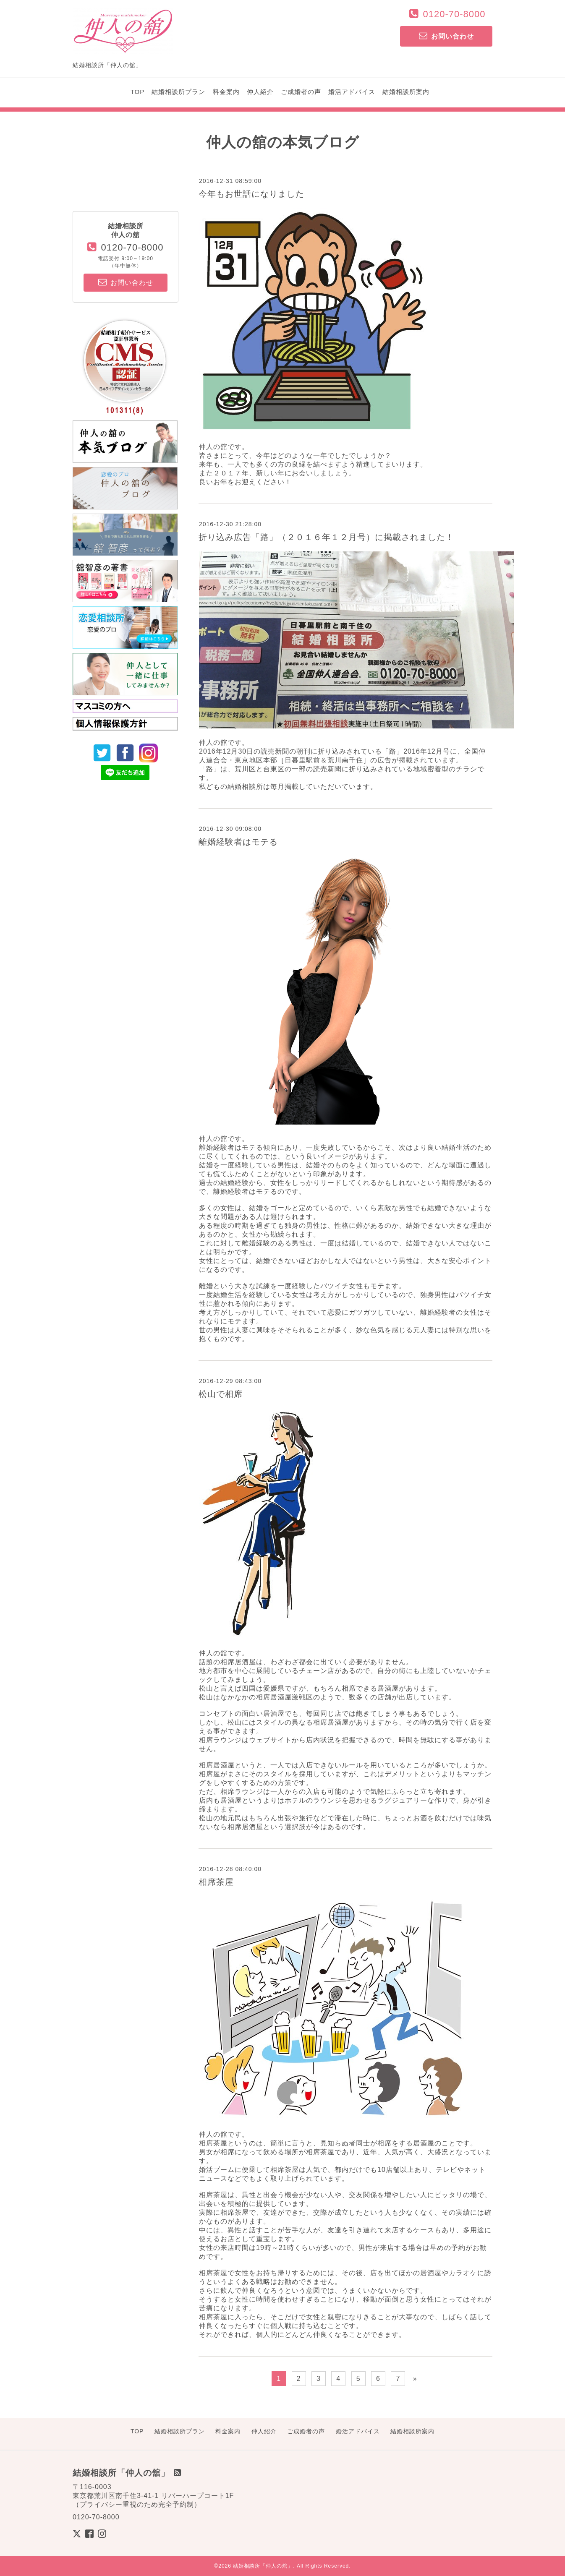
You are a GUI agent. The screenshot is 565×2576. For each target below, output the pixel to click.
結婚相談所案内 (405, 91)
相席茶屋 (216, 1882)
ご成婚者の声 (301, 91)
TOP (138, 91)
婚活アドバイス (351, 91)
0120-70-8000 (454, 14)
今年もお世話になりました (251, 193)
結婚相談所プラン (178, 91)
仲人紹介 (260, 91)
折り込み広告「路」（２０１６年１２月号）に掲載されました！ (326, 537)
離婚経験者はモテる (238, 841)
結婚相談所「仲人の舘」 (263, 2566)
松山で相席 (221, 1394)
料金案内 (226, 91)
